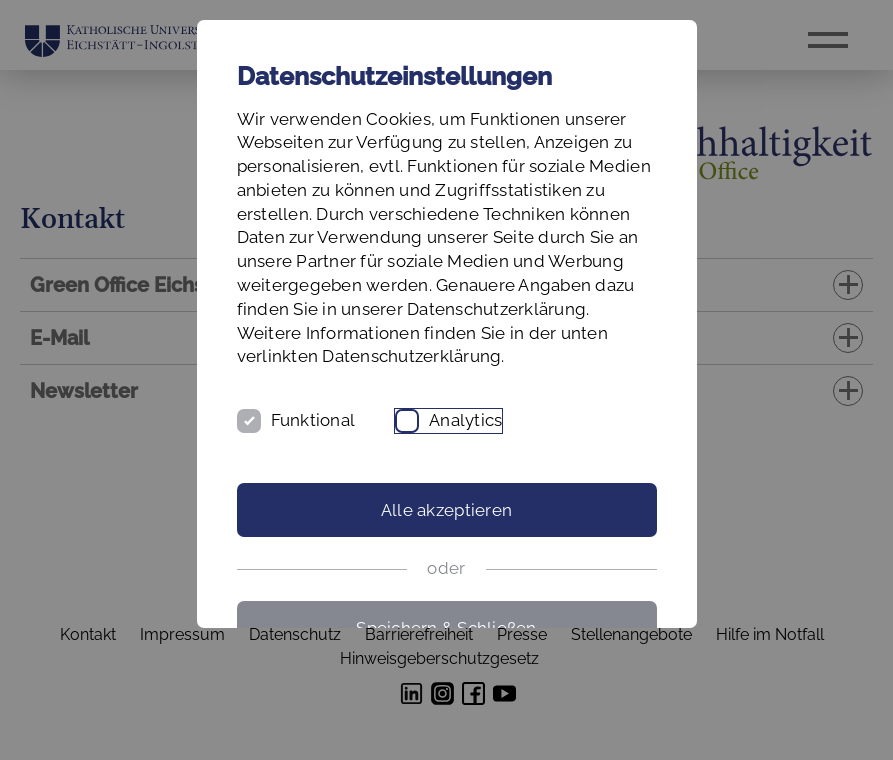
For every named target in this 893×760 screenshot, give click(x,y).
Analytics (465, 420)
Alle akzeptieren (446, 510)
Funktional (313, 420)
